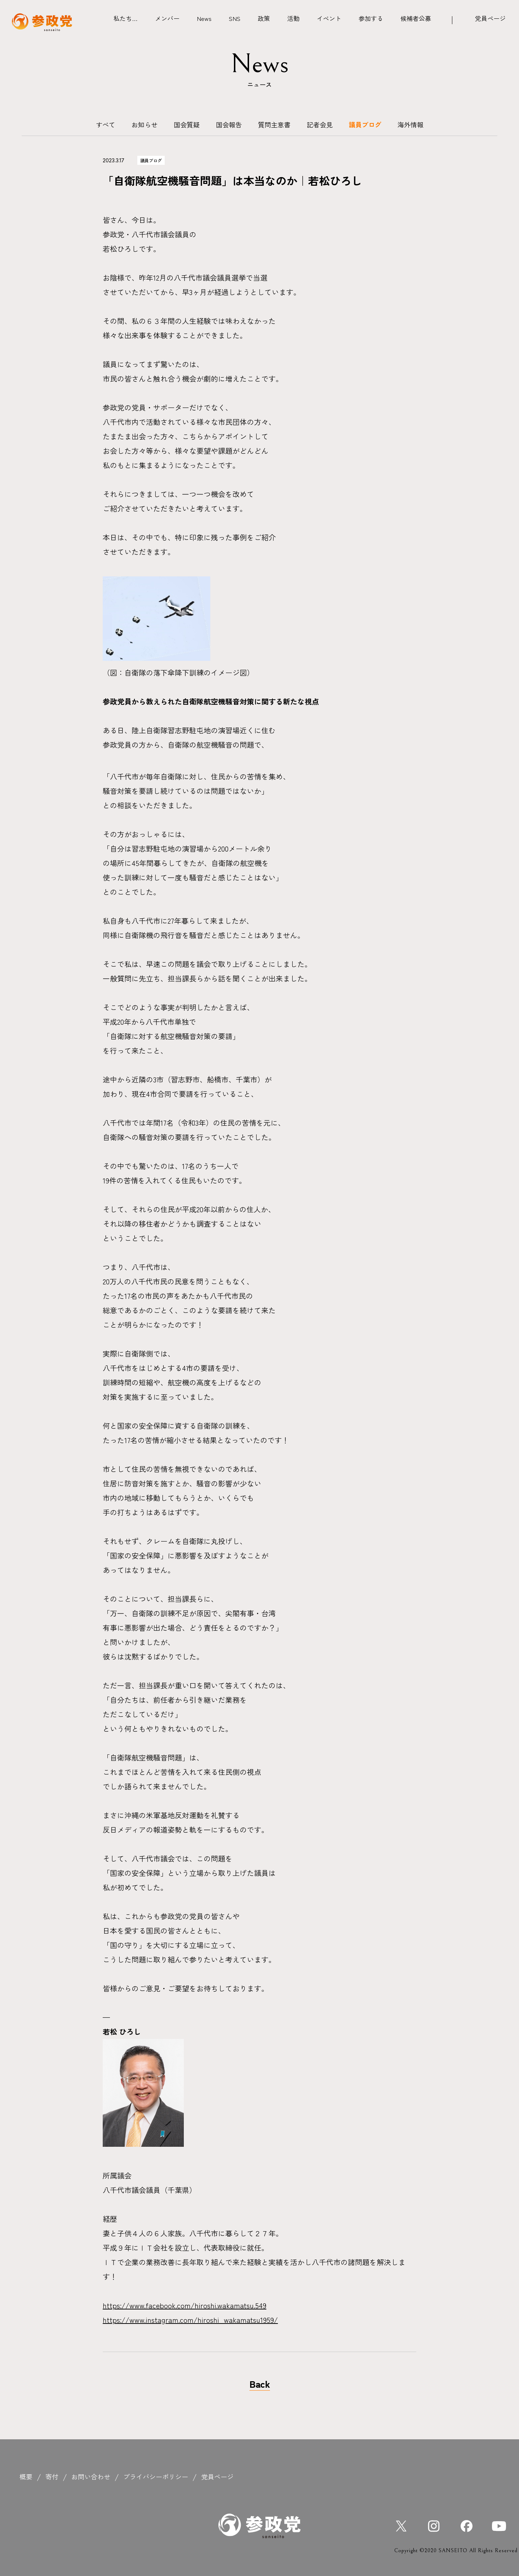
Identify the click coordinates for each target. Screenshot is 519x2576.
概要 (25, 2476)
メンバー (167, 18)
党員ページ (490, 18)
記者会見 (320, 124)
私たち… (126, 18)
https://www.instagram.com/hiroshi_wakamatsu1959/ (190, 2320)
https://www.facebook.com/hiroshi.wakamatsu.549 (184, 2305)
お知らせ (145, 124)
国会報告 (229, 124)
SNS (234, 18)
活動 (293, 18)
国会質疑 (187, 124)
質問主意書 (274, 124)
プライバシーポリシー (155, 2476)
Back (259, 2384)
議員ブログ (365, 124)
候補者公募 (415, 18)
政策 (264, 18)
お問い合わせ (90, 2476)
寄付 (51, 2476)
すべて (105, 124)
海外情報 (410, 124)
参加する (371, 18)
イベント (329, 18)
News (204, 18)
